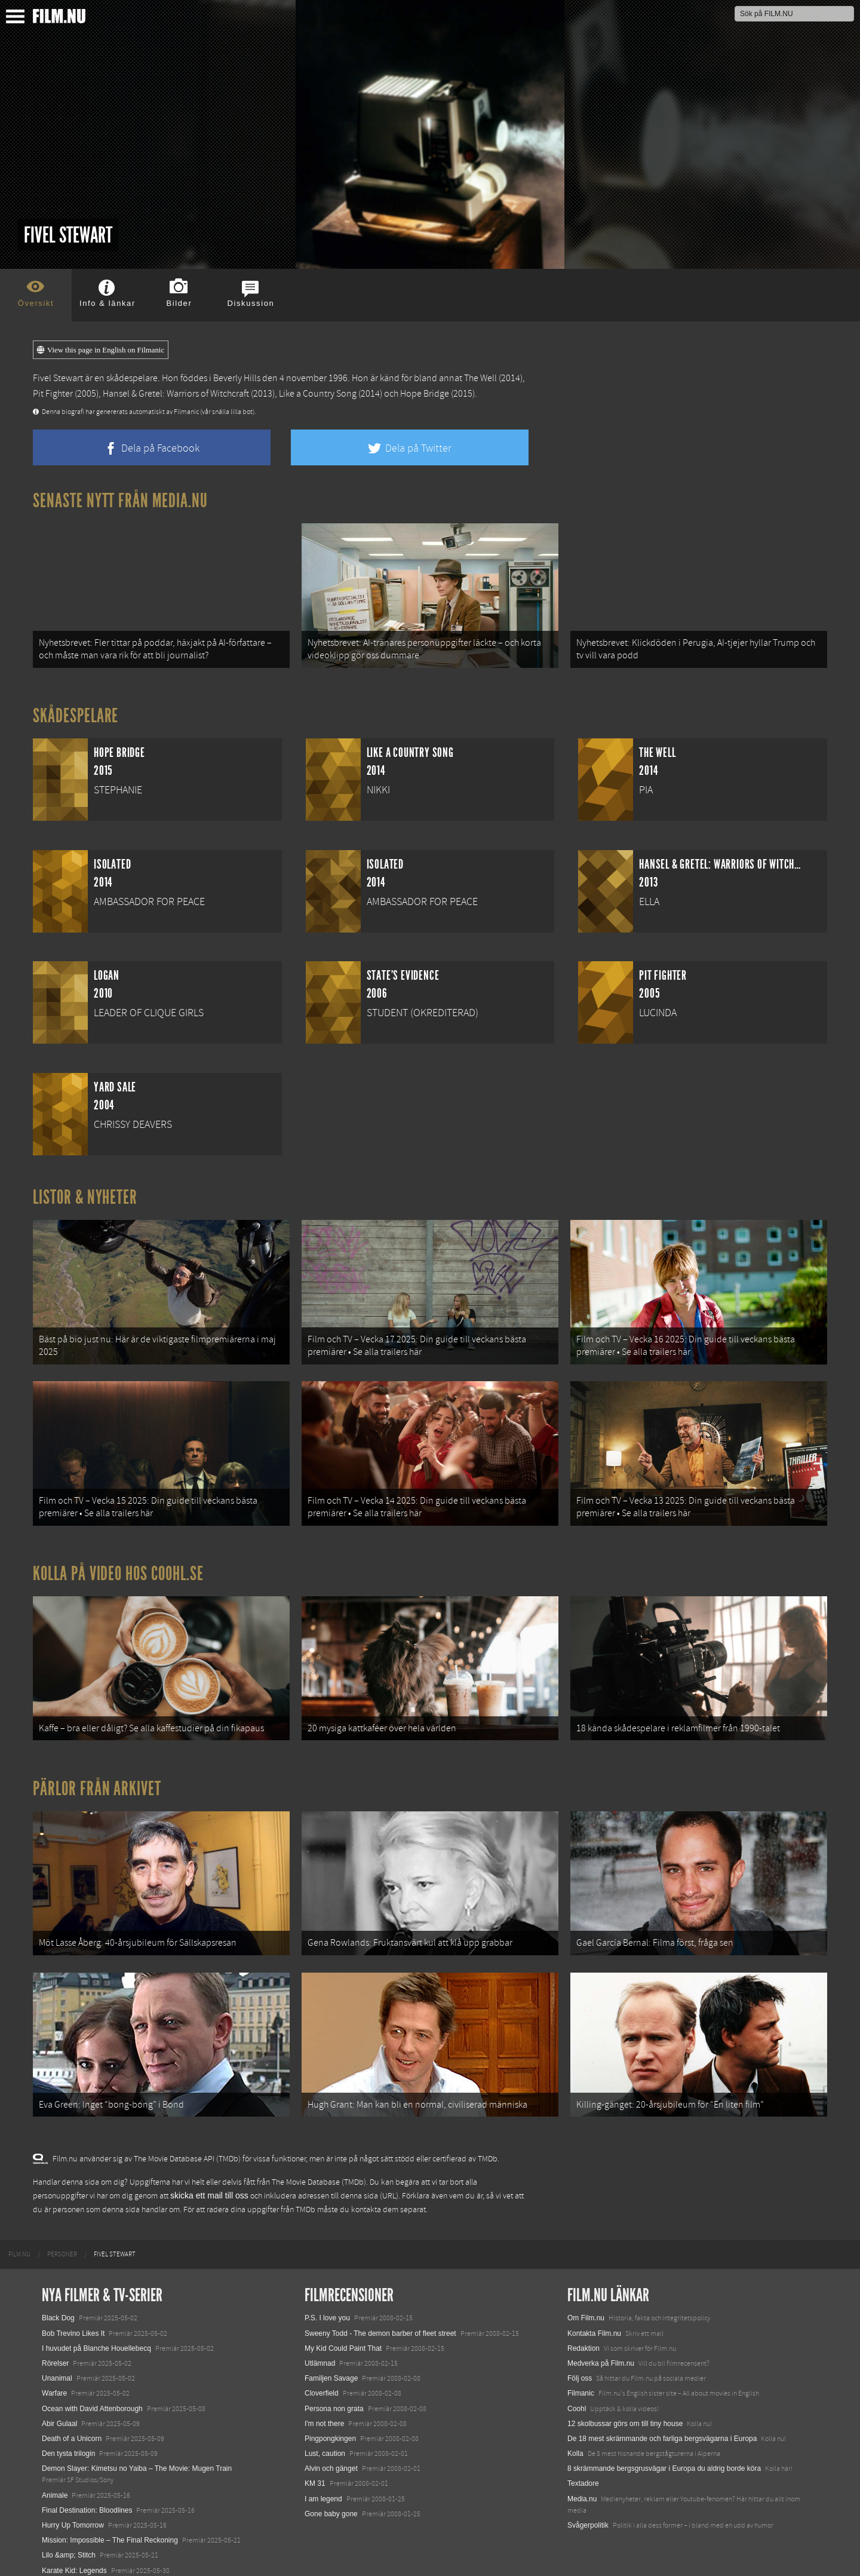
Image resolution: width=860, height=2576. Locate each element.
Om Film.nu (585, 2302)
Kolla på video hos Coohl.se (118, 1565)
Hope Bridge (424, 393)
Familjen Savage (331, 2363)
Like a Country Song (318, 393)
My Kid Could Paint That (343, 2332)
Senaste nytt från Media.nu (120, 500)
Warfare (54, 2377)
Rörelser (55, 2347)
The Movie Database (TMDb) (319, 2166)
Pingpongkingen (330, 2422)
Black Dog (58, 2302)
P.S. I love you (327, 2302)
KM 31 (315, 2468)
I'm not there (324, 2407)
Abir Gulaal (59, 2407)
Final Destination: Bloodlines (87, 2494)
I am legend (323, 2483)
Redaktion (583, 2332)
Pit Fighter (53, 393)
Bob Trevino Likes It (73, 2317)
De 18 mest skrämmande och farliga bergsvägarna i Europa (662, 2422)
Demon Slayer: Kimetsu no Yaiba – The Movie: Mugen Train (137, 2453)
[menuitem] (19, 2239)
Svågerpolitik (588, 2509)
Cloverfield (322, 2377)
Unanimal (57, 2363)
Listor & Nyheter (85, 1194)
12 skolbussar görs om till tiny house (625, 2407)
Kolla (575, 2437)
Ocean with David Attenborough (92, 2392)
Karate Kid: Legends (74, 2554)
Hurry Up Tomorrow (73, 2509)
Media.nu (582, 2483)
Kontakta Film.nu (594, 2317)
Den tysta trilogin (68, 2437)
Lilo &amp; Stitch (69, 2539)
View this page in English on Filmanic (100, 350)
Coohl (576, 2392)
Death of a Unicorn (72, 2422)
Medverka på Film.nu (600, 2347)
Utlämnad (320, 2347)
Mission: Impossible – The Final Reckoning (110, 2524)
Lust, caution (325, 2437)
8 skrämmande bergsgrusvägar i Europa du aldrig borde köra (664, 2453)
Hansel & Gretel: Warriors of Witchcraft (176, 393)
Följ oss (579, 2363)
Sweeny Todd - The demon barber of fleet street (380, 2317)
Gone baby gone (331, 2498)
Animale (54, 2479)
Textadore (583, 2468)
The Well (480, 378)
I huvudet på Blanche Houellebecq (96, 2332)
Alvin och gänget (331, 2453)
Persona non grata (334, 2392)
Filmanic (580, 2377)
